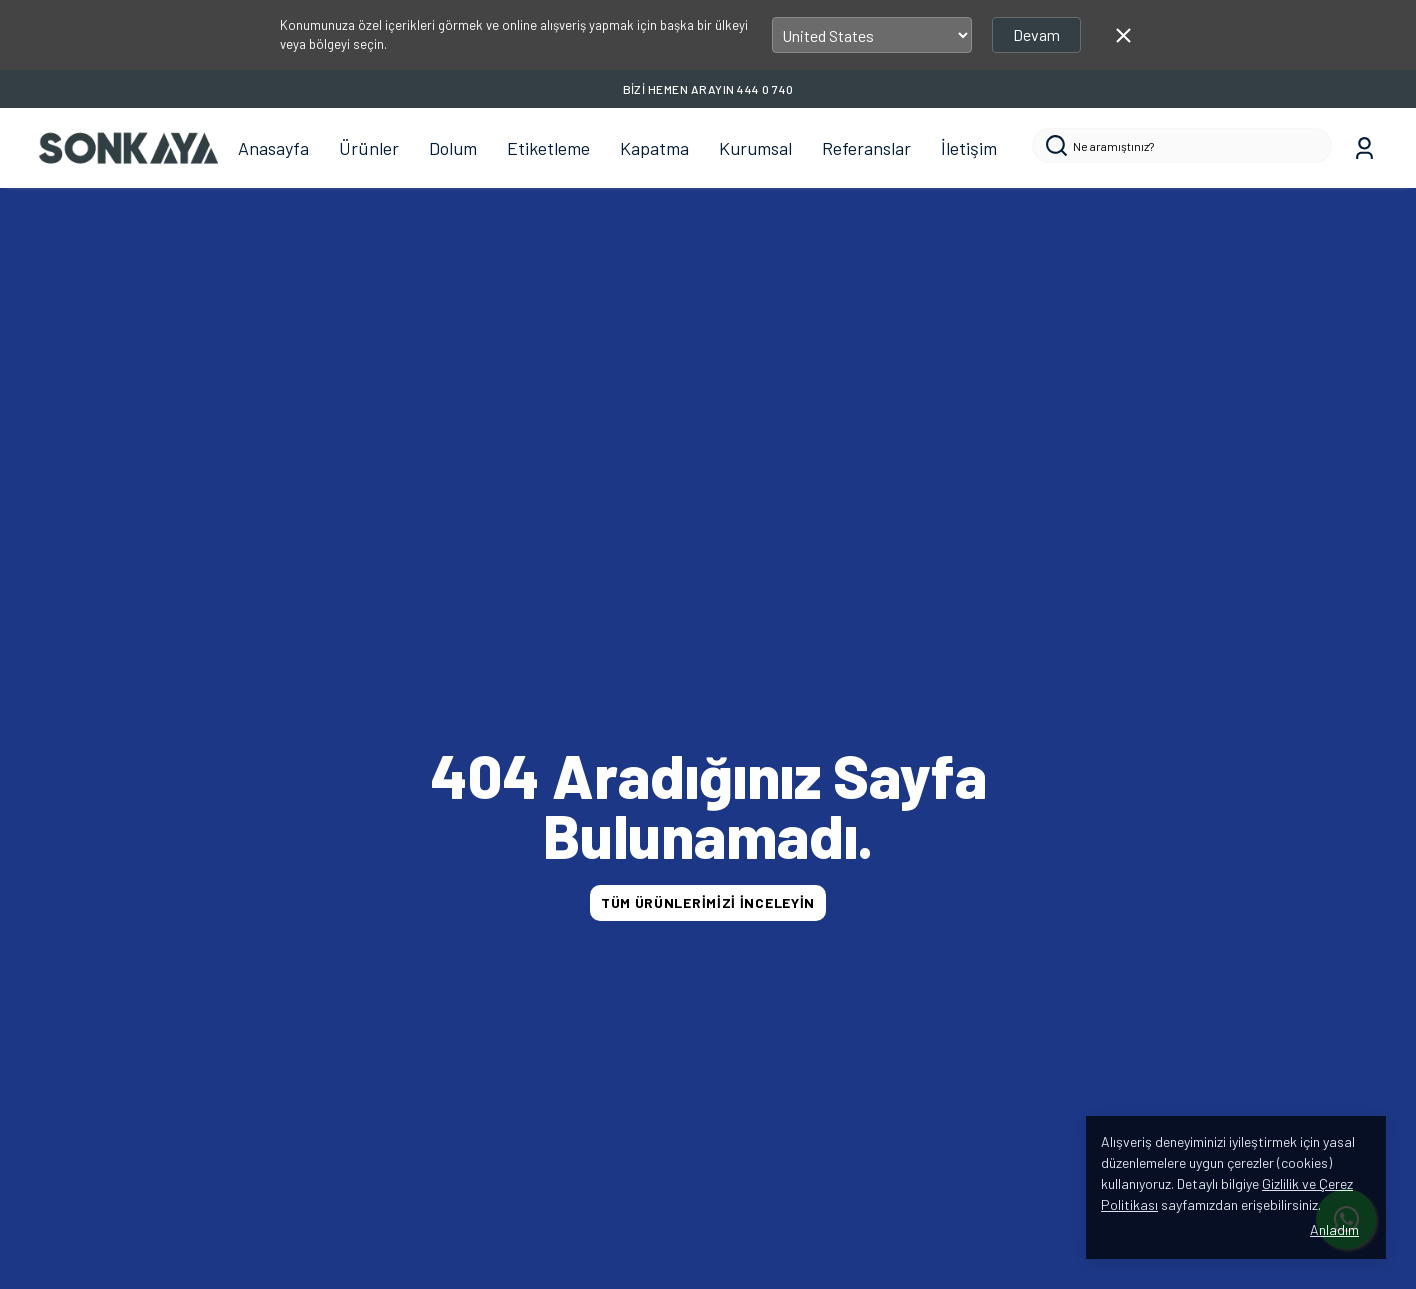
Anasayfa (273, 148)
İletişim (969, 148)
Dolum (453, 148)
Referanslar (866, 148)
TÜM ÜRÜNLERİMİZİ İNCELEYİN (708, 902)
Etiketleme (548, 148)
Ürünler (369, 148)
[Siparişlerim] (1364, 148)
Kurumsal (755, 148)
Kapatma (654, 148)
